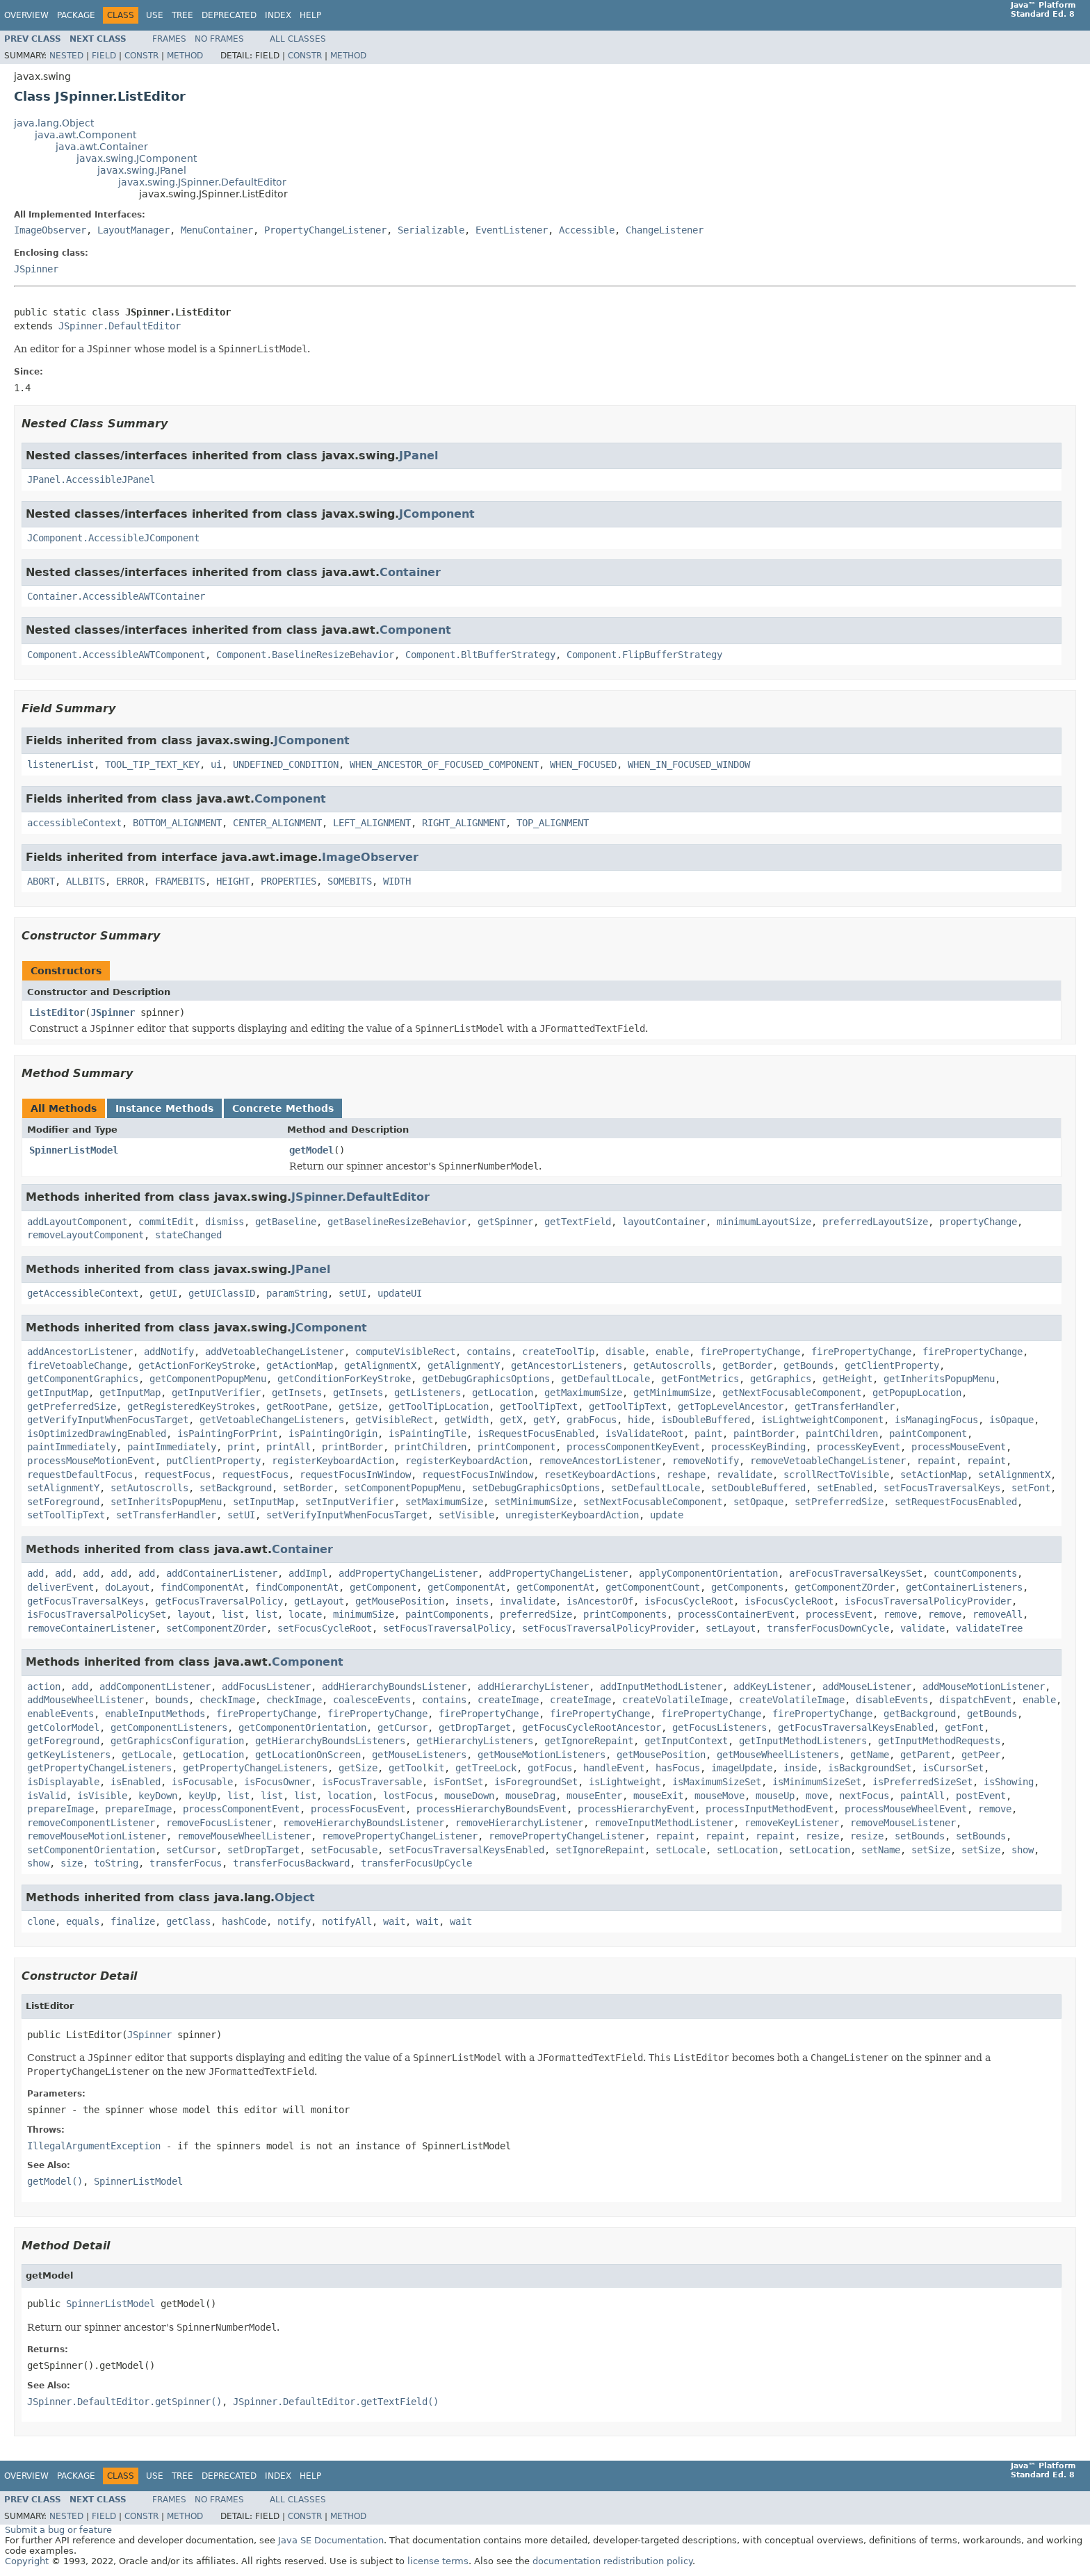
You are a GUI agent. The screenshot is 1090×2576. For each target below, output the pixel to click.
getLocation (502, 1392)
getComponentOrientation (302, 1727)
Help (310, 15)
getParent (925, 1754)
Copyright (27, 2561)
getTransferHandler (845, 1406)
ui (216, 764)
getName (869, 1754)
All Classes (298, 39)
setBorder (308, 1487)
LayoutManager (133, 230)
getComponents (747, 1587)
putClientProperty (213, 1460)
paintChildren (842, 1433)
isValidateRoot (644, 1433)
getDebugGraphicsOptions (486, 1378)
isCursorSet (953, 1767)
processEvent (839, 1614)
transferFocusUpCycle (416, 1863)
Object (295, 1897)
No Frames (219, 39)
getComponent (383, 1587)
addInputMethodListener (661, 1686)
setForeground (63, 1501)
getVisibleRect (394, 1419)
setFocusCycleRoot (324, 1628)
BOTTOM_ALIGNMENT (177, 822)
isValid (46, 1795)
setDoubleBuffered (758, 1487)
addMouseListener (866, 1686)
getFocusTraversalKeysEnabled (856, 1727)
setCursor (191, 1849)
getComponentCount (652, 1587)
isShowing (1009, 1781)
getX (511, 1419)
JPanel (418, 455)
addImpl (307, 1573)
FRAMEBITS (180, 881)
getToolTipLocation (439, 1406)
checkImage (227, 1699)
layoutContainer (664, 1221)
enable (672, 1351)
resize (822, 1835)
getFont (964, 1727)
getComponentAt (466, 1587)
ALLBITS (85, 881)
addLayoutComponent (77, 1221)
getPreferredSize (71, 1406)
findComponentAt (202, 1587)
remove (900, 1614)
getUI (163, 1293)
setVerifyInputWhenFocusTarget (347, 1514)
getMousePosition (399, 1601)
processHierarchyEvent (636, 1808)
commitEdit (166, 1221)
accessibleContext (74, 822)
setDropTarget (263, 1849)
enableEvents (60, 1713)
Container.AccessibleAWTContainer (116, 596)
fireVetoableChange (77, 1365)
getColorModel (63, 1727)
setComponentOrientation (91, 1849)
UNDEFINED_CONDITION (286, 764)
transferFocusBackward (291, 1863)
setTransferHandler (166, 1514)
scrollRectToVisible (836, 1474)
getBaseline (285, 1221)
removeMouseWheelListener (244, 1835)
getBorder (747, 1365)
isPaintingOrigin (332, 1433)
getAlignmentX (380, 1365)
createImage (508, 1699)
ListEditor (57, 1012)
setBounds (920, 1835)
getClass (188, 1921)
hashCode (244, 1921)
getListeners (427, 1392)
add (35, 1573)
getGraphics (780, 1378)
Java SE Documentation (331, 2540)
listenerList (60, 764)
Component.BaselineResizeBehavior (305, 654)
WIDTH (397, 881)
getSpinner (505, 1221)
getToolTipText (539, 1406)
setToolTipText (66, 1514)
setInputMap (263, 1501)
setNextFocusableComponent (652, 1501)
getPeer (980, 1754)
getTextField (577, 1221)
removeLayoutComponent (85, 1234)
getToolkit (416, 1767)
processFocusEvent (358, 1808)
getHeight (847, 1378)
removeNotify (705, 1460)
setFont (1030, 1487)
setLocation (747, 1849)
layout (194, 1614)
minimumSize (363, 1614)
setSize (930, 1849)
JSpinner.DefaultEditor (119, 325)
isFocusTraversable (372, 1781)
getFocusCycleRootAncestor (591, 1727)
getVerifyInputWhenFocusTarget (107, 1419)
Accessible (587, 230)
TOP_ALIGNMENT (552, 822)
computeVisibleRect (405, 1351)
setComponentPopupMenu (402, 1487)
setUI (352, 1293)
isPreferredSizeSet (922, 1781)
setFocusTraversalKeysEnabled (466, 1849)
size (71, 1863)
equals (82, 1921)
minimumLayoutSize (764, 1221)
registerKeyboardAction (333, 1460)
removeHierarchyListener (519, 1822)
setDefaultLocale (655, 1487)
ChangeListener (664, 230)
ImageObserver (50, 230)
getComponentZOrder (845, 1587)
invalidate (527, 1601)
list (233, 1614)
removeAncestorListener (600, 1460)
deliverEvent (60, 1587)
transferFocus (185, 1863)
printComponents (625, 1614)
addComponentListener (155, 1686)
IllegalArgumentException (94, 2145)
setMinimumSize (533, 1501)
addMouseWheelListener (85, 1699)
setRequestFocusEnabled (956, 1501)
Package (76, 15)
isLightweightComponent (822, 1419)
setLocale (681, 1849)
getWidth (466, 1419)
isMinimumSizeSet (816, 1781)
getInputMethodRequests (939, 1740)
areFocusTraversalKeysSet (855, 1573)
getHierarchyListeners (474, 1740)
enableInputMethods (155, 1713)
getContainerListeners (964, 1587)
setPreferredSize (839, 1501)
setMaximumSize (444, 1501)
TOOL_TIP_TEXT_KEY (152, 764)
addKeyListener (772, 1686)
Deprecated (229, 15)
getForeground (63, 1740)
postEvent (981, 1795)
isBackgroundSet (869, 1767)
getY (544, 1419)
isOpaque (1011, 1419)
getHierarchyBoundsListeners (330, 1740)
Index (278, 15)
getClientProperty (892, 1365)
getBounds (808, 1365)
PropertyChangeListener (325, 230)
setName (880, 1849)
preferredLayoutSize (875, 1221)
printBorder (352, 1446)
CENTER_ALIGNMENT (277, 822)
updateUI (399, 1293)
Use (154, 15)
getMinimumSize (672, 1392)
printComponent (516, 1446)
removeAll (998, 1614)
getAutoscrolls (672, 1365)
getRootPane (296, 1406)
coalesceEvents (372, 1699)
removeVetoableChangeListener (828, 1460)
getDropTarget (475, 1727)
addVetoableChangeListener (274, 1351)
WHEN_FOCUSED (583, 764)
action (43, 1686)
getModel (311, 1150)
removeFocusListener (219, 1822)
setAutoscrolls (149, 1487)
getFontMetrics (700, 1378)
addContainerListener (221, 1573)
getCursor (402, 1727)
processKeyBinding (758, 1446)
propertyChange (978, 1221)
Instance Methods (164, 1108)
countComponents (975, 1573)
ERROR (130, 881)
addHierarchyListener (533, 1686)
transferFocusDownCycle (828, 1628)
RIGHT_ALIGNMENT (463, 822)
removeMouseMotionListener (96, 1835)
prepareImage (60, 1808)
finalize (133, 1921)
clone (41, 1921)
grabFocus (592, 1419)
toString (116, 1863)
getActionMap (299, 1365)
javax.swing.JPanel (141, 170)
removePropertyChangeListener (400, 1835)
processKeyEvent (858, 1446)
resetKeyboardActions (600, 1474)
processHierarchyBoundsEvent (491, 1808)
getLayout (319, 1601)
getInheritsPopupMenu (939, 1378)
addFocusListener (266, 1686)
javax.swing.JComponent (136, 158)
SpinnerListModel (73, 1150)
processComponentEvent (241, 1808)
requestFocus (177, 1474)
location (349, 1795)
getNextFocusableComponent (791, 1392)
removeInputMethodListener (663, 1822)
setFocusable (344, 1849)
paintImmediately (71, 1446)
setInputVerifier (349, 1501)
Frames (169, 39)
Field (104, 55)
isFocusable (202, 1781)
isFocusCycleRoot (688, 1601)
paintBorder (764, 1433)
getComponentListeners (169, 1727)
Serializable (431, 230)
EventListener (511, 230)
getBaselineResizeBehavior (396, 1221)
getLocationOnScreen (308, 1754)
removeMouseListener (903, 1822)
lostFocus (408, 1795)
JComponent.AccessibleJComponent (113, 537)
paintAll (922, 1795)
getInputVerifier (216, 1392)
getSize (358, 1406)
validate (922, 1628)
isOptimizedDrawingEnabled (96, 1433)
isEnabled (136, 1781)
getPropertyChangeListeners (99, 1767)
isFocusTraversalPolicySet (96, 1614)
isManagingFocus (936, 1419)
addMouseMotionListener (983, 1686)
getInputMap (57, 1392)
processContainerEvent (736, 1614)
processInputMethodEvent (769, 1808)
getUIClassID (221, 1293)
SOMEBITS (349, 881)
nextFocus (864, 1795)
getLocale (147, 1754)
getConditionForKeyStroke (344, 1378)
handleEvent (613, 1767)
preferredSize (536, 1614)
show (1022, 1849)
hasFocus (678, 1767)
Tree (182, 15)
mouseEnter (594, 1795)
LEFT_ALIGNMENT (372, 822)
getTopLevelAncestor (730, 1406)
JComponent (437, 513)
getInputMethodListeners (803, 1740)
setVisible (466, 1514)
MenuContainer (217, 230)
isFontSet (458, 1781)
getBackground (920, 1713)
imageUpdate (741, 1767)
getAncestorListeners (566, 1365)
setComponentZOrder (216, 1628)
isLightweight (625, 1781)
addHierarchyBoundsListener (394, 1686)
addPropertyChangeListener (408, 1573)
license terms (438, 2561)
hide (639, 1419)
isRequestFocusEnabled (536, 1433)
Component (415, 630)
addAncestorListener (80, 1351)
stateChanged (188, 1234)
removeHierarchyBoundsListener (363, 1822)
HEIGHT (233, 881)
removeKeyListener (792, 1822)
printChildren (430, 1446)
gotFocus (550, 1767)
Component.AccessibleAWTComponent (116, 654)
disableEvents (892, 1699)
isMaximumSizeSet (716, 1781)
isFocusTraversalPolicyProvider (928, 1601)
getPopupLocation (916, 1392)
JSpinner (36, 268)
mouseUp (775, 1795)
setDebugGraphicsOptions (536, 1487)
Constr (141, 55)
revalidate (744, 1474)
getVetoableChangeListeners (272, 1419)
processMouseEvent (958, 1446)
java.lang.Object (54, 123)
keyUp (202, 1795)
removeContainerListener (91, 1628)
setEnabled (844, 1487)
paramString (296, 1293)
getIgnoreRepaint (588, 1740)
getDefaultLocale (605, 1378)
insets (472, 1601)
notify (294, 1921)
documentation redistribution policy (612, 2561)
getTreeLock (485, 1767)
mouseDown (469, 1795)
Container (410, 572)
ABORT (41, 881)
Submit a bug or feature (58, 2530)
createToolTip (558, 1351)
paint (708, 1433)
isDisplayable (63, 1781)
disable (624, 1351)
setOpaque (758, 1501)
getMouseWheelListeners (778, 1754)
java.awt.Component (85, 134)
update (666, 1514)
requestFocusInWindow (355, 1474)
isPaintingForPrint (227, 1433)
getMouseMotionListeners (541, 1754)
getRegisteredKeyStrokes (191, 1406)
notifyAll (347, 1921)
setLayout (731, 1628)
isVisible (102, 1795)
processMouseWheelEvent (906, 1808)
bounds (171, 1699)
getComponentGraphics (82, 1378)
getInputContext (686, 1740)
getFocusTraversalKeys (85, 1601)
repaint (936, 1460)
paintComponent (928, 1433)
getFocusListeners (719, 1727)
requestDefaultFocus (80, 1474)
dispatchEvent (975, 1699)
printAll (288, 1446)
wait (394, 1921)
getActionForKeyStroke (196, 1365)
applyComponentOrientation (708, 1573)
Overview (26, 15)
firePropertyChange (750, 1351)
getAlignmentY (464, 1365)
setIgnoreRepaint (599, 1849)
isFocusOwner (277, 1781)
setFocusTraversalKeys (942, 1487)
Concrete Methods (283, 1108)
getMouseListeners (419, 1754)
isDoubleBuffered (705, 1419)
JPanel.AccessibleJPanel (91, 479)
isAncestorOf (600, 1601)
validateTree (989, 1628)
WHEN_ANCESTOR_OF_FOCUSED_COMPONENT (444, 764)
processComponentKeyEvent (633, 1446)
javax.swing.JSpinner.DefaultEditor (202, 182)
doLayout (127, 1587)
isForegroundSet (536, 1781)
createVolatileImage (675, 1699)
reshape (686, 1474)
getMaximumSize (583, 1392)
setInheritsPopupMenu (166, 1501)
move (817, 1795)
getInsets (297, 1392)
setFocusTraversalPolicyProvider (608, 1628)
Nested (66, 55)
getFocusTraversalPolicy (219, 1601)
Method (185, 55)
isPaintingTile (427, 1433)
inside (800, 1767)
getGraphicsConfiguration (177, 1740)
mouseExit (658, 1795)
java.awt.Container (102, 146)
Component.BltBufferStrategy (480, 654)
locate (305, 1614)
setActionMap (933, 1474)
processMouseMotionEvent (91, 1460)
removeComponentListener (91, 1822)
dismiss (224, 1221)
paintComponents (447, 1614)
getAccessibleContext (82, 1293)
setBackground (236, 1487)
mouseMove (719, 1795)
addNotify (169, 1351)
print (241, 1446)
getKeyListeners (69, 1754)
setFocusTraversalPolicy (447, 1628)
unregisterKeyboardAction (572, 1514)
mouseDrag (530, 1795)
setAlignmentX (1014, 1474)
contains (488, 1351)
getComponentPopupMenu (207, 1378)
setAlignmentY (63, 1487)
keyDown (157, 1795)
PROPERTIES (288, 881)
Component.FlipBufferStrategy (644, 654)
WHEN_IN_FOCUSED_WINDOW (689, 764)
